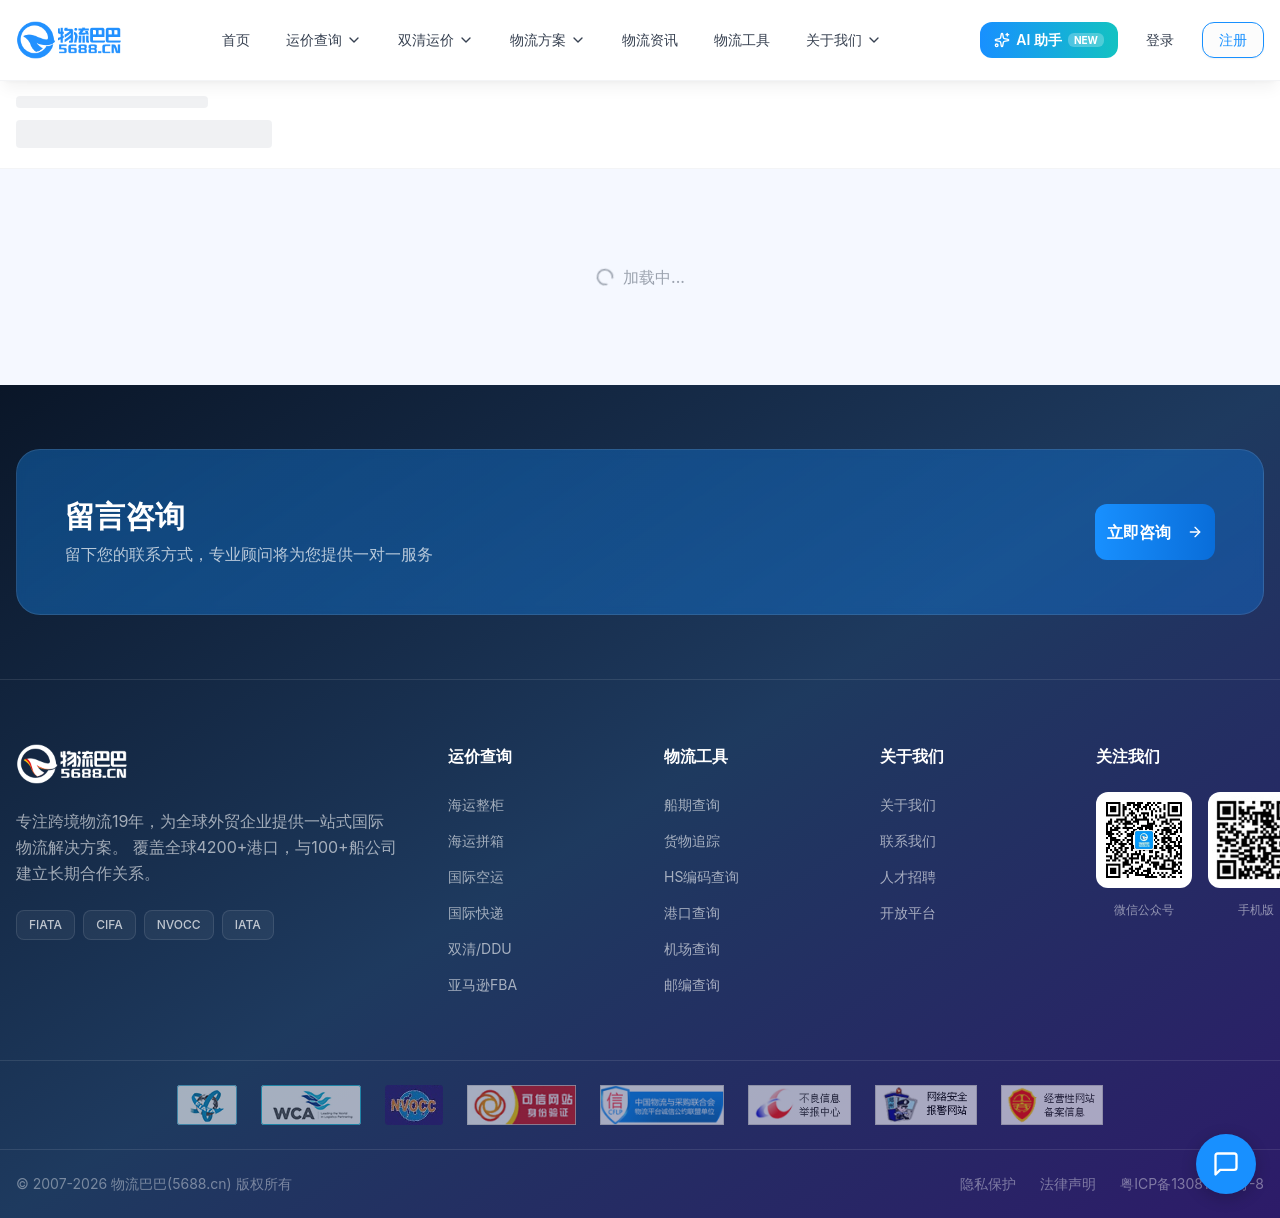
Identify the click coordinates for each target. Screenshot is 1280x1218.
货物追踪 (692, 840)
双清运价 (439, 39)
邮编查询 (692, 984)
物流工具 (745, 39)
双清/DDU (480, 948)
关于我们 (847, 39)
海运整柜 (476, 804)
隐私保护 (988, 1183)
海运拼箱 (476, 840)
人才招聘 (908, 876)
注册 (1233, 39)
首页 (239, 39)
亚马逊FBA (482, 984)
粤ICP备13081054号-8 (1192, 1183)
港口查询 (692, 912)
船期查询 (692, 804)
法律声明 (1068, 1183)
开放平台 (908, 912)
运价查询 (327, 39)
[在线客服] (1226, 1164)
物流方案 (551, 39)
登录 (1160, 39)
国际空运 (476, 876)
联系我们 (908, 840)
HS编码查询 (701, 876)
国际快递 (476, 912)
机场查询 (692, 948)
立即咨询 (1155, 532)
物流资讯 (653, 39)
